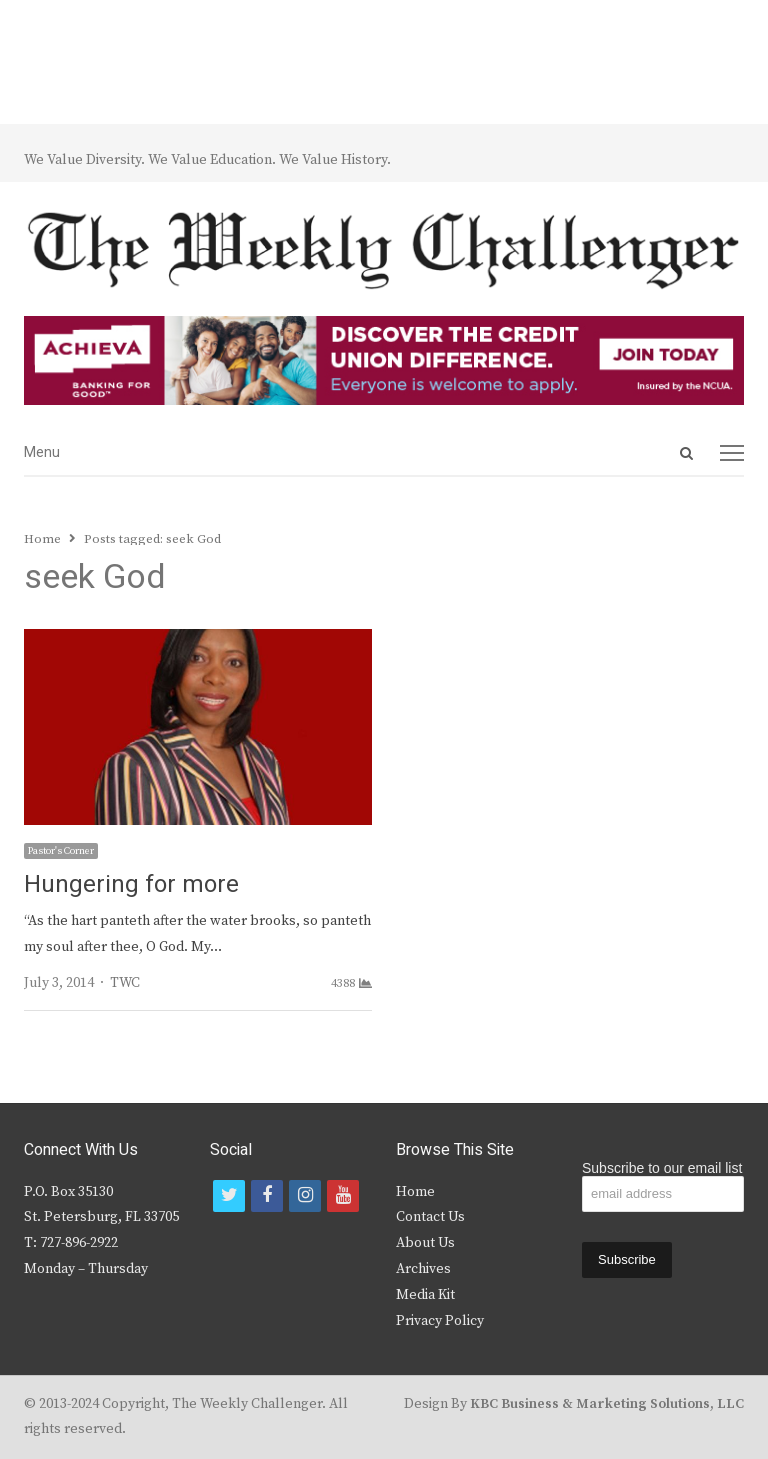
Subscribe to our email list (662, 1168)
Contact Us (430, 1217)
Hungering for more (131, 884)
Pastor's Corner (61, 851)
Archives (423, 1269)
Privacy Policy (440, 1321)
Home (415, 1192)
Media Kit (425, 1295)
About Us (425, 1243)
